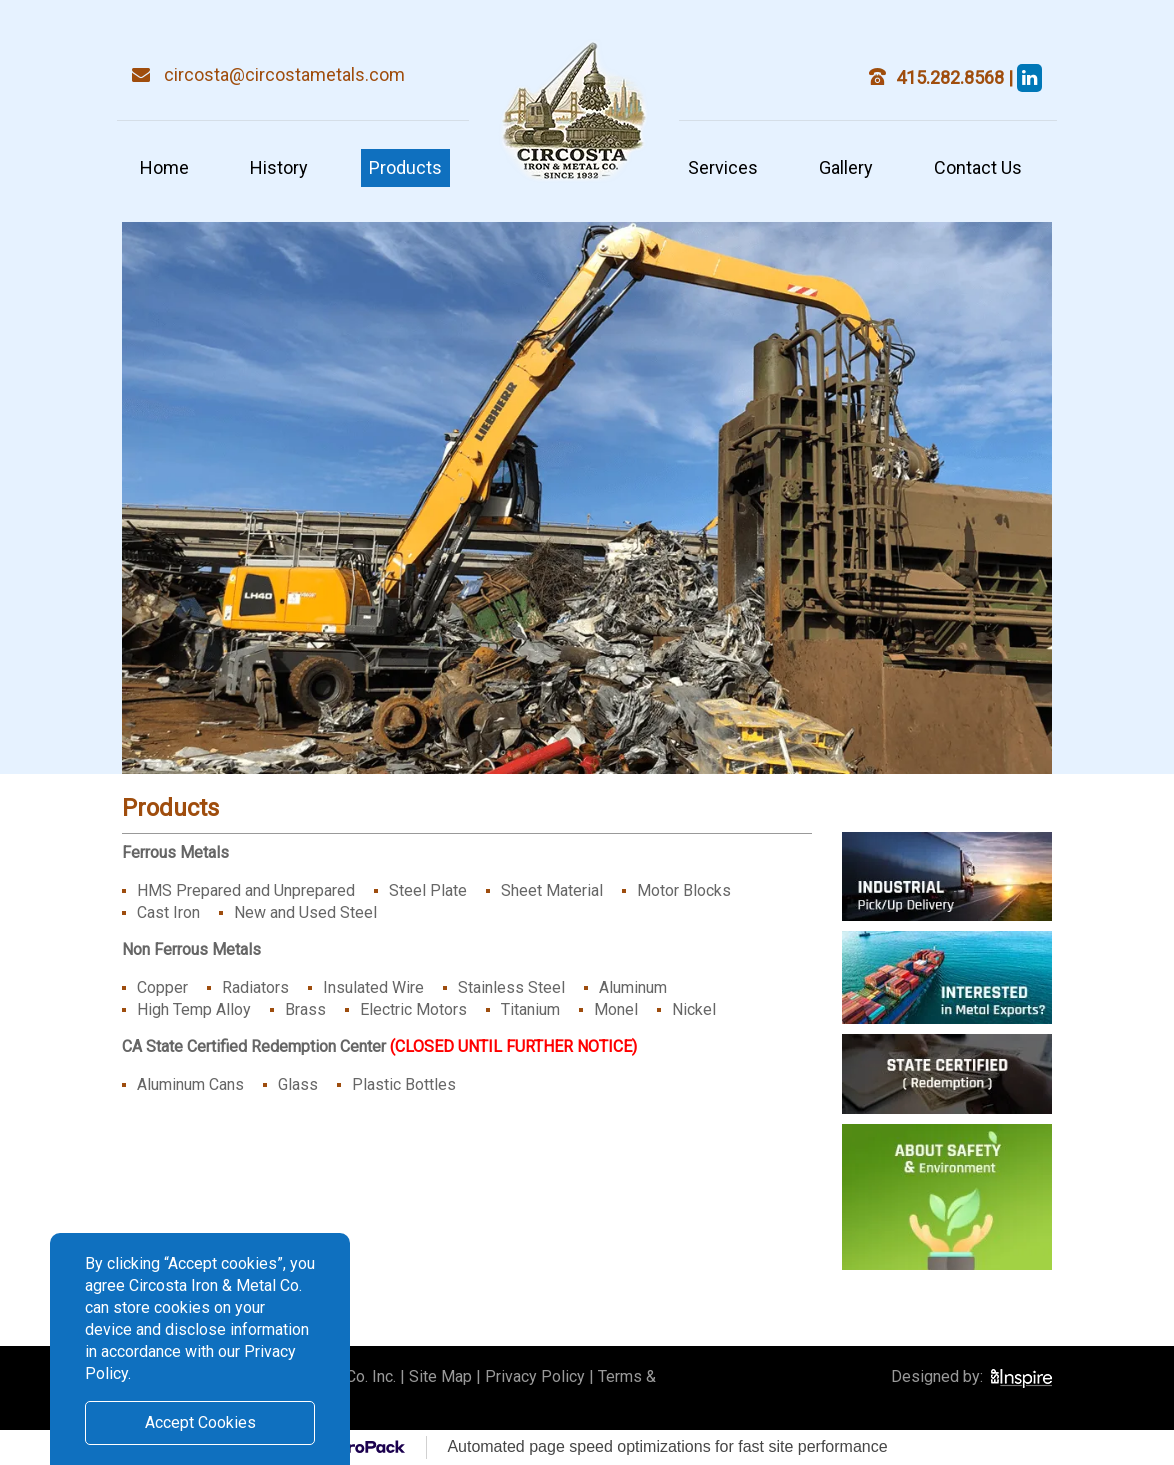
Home (164, 167)
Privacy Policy (535, 1376)
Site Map (440, 1376)
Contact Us (978, 167)
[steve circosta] (1029, 77)
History (279, 167)
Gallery (846, 167)
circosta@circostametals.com (284, 74)
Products (405, 167)
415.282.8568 (952, 77)
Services (723, 167)
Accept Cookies (200, 1422)
